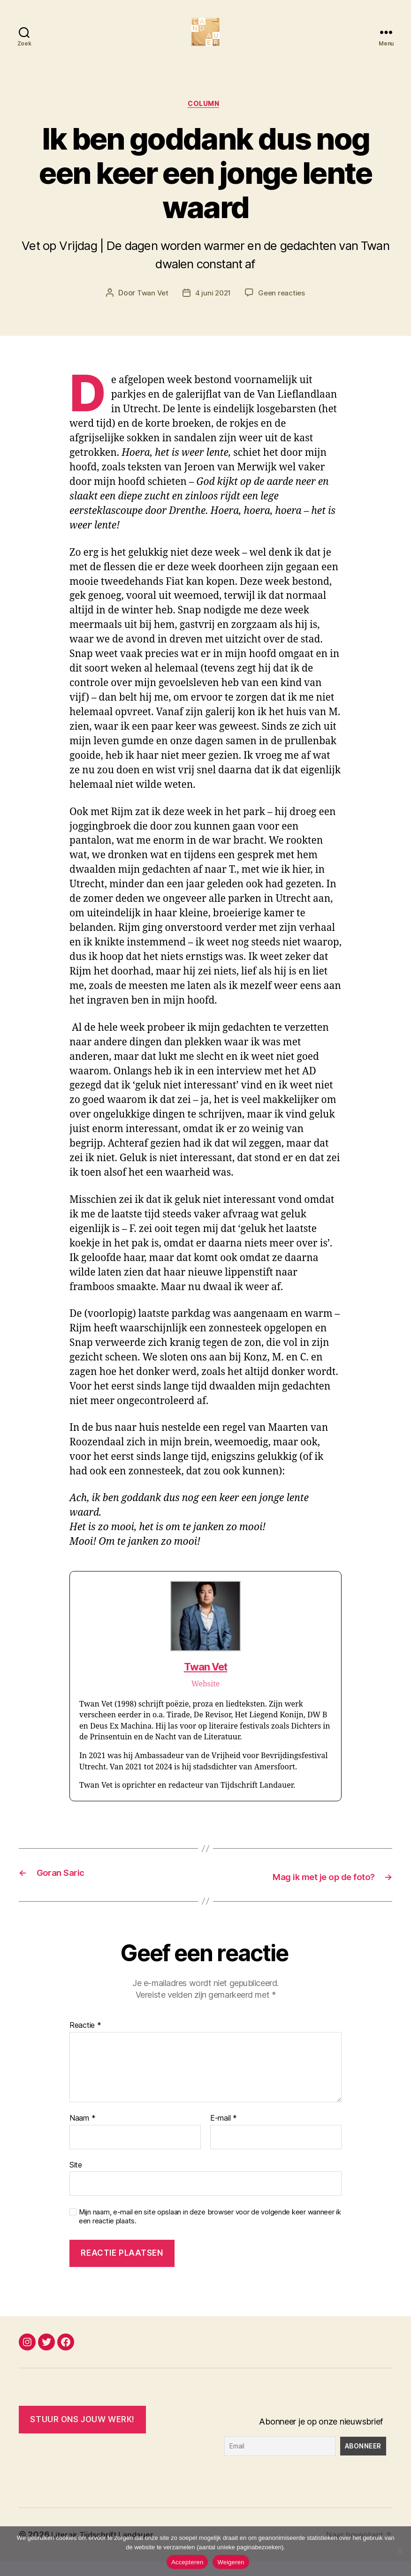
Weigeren (230, 2562)
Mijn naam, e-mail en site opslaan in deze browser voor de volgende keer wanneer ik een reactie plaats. (210, 2231)
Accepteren (187, 2562)
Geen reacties (283, 309)
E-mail (223, 2133)
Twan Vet (151, 309)
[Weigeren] (399, 2551)
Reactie (85, 2040)
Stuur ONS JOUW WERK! (82, 2434)
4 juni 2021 (212, 309)
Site (75, 2179)
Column (205, 119)
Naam (82, 2133)
